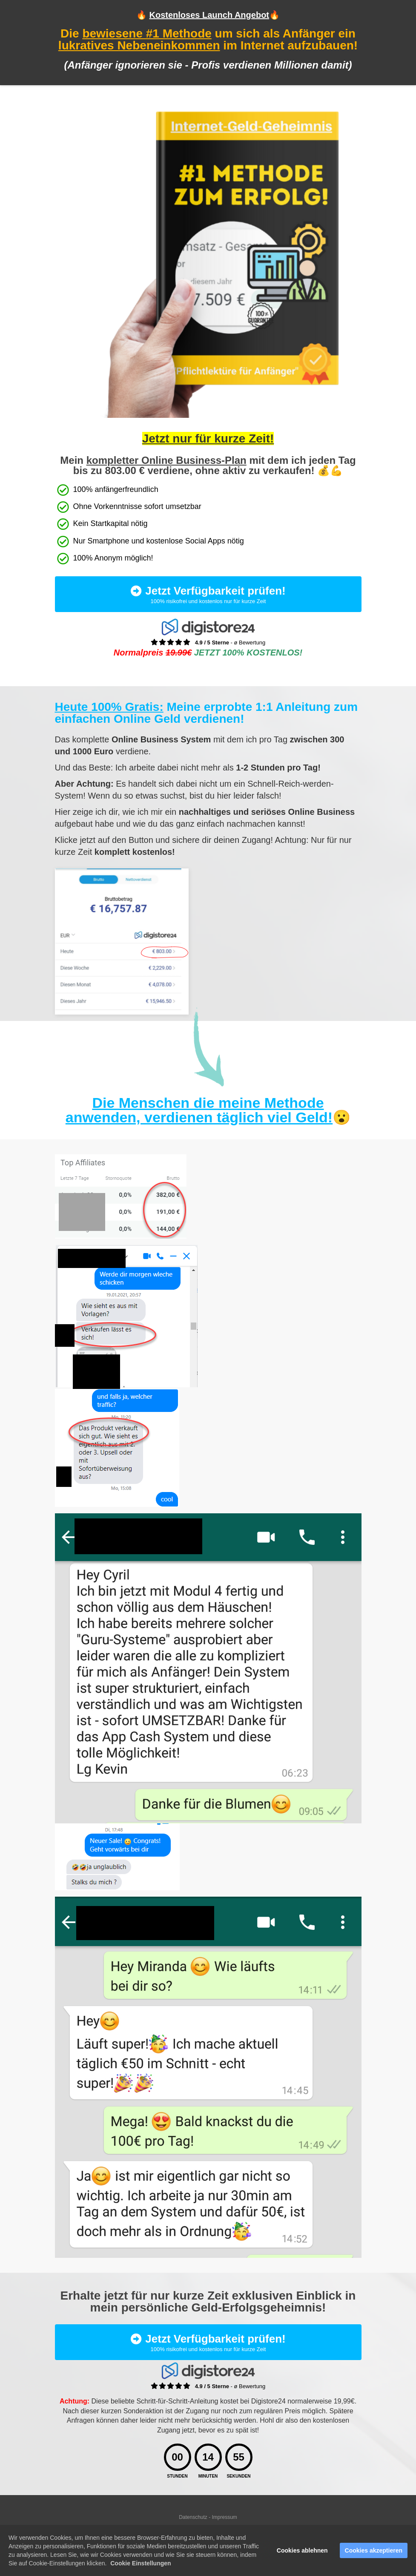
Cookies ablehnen (302, 2550)
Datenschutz (194, 2517)
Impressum (224, 2517)
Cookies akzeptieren (373, 2550)
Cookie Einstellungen (140, 2563)
